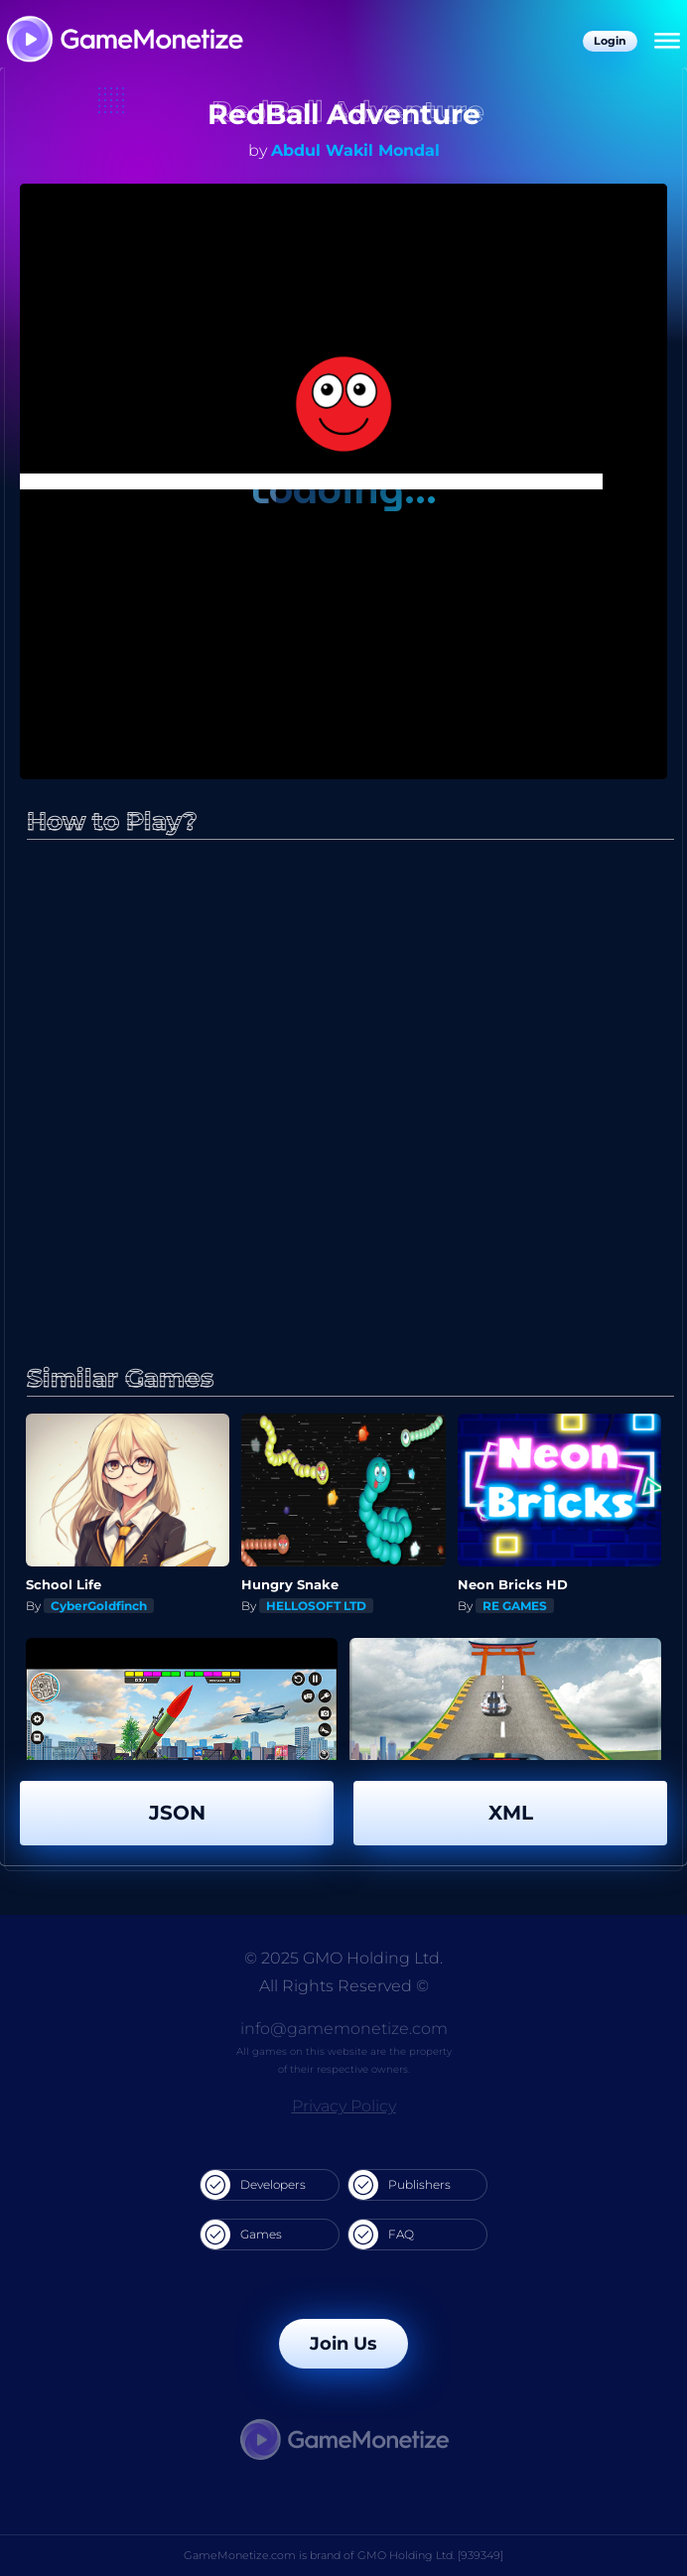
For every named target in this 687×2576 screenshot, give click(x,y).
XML (510, 1813)
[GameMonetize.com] (123, 41)
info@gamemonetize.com (344, 2028)
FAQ (381, 2234)
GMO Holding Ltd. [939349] (430, 2555)
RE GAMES (514, 1605)
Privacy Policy (344, 2106)
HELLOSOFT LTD (316, 1605)
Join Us (343, 2344)
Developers (253, 2185)
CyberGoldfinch (99, 1605)
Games (241, 2234)
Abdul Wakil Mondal (355, 150)
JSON (177, 1813)
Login (610, 41)
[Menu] (667, 42)
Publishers (399, 2185)
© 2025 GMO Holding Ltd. (343, 1958)
